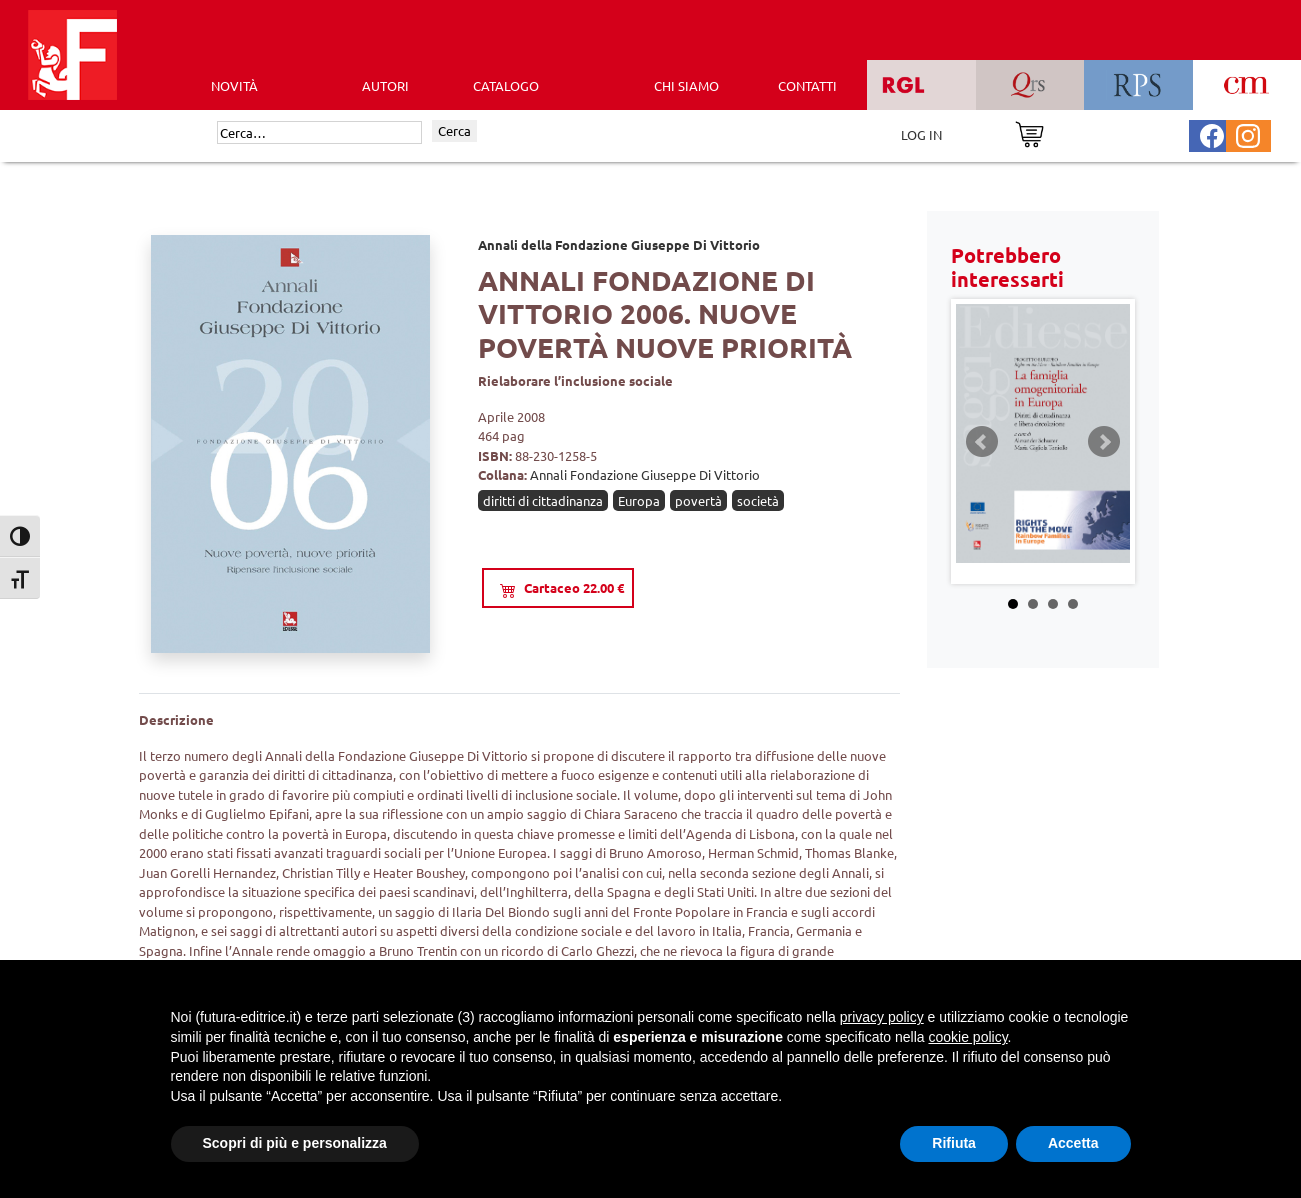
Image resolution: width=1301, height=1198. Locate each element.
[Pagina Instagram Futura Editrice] (1248, 133)
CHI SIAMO (686, 85)
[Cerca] (319, 133)
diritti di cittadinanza (543, 500)
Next (1104, 442)
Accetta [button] (1073, 1143)
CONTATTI (807, 85)
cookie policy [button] (967, 1037)
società (758, 500)
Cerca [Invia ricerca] (454, 130)
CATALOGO (506, 85)
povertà (698, 500)
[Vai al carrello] (1029, 132)
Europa (639, 500)
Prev (982, 442)
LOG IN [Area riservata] (921, 134)
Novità (234, 85)
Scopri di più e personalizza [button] (295, 1143)
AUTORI (385, 85)
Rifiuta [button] (954, 1143)
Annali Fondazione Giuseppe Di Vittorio (645, 474)
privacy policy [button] (882, 1017)
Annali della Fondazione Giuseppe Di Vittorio (619, 244)
